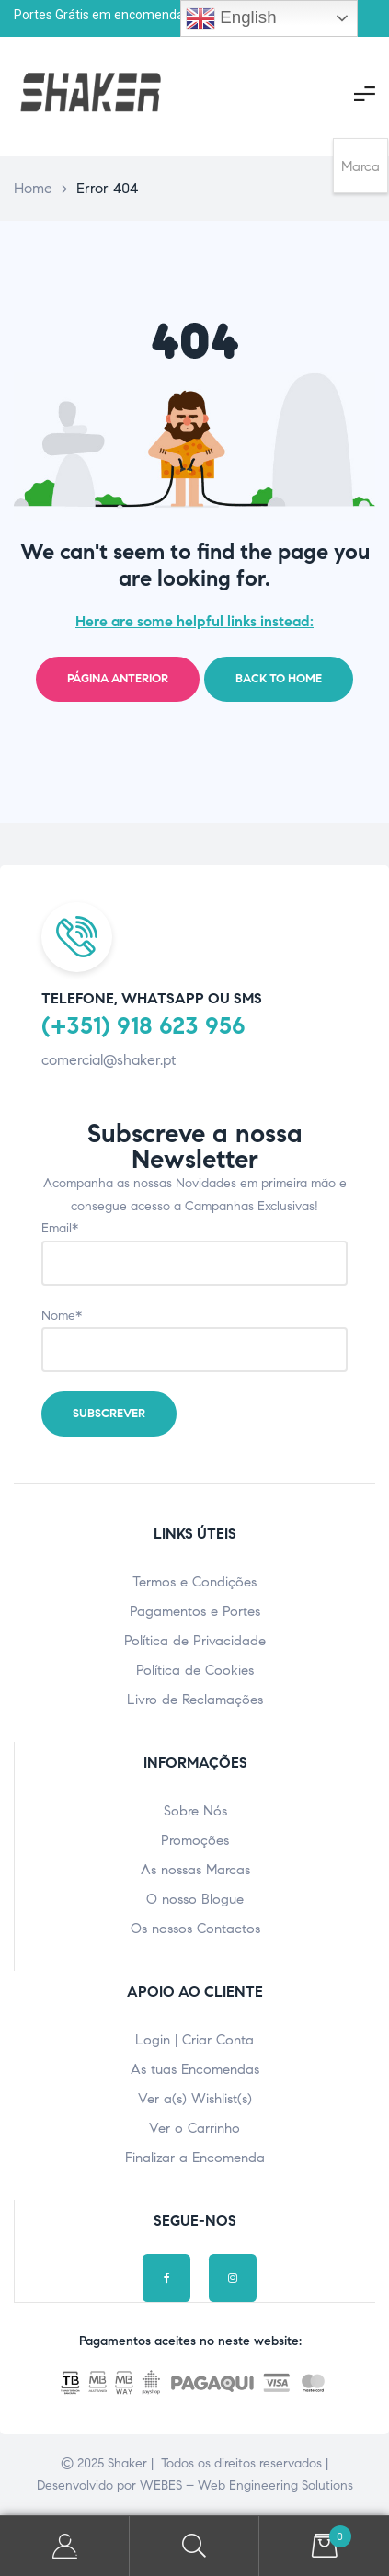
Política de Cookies (195, 1670)
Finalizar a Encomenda (195, 2157)
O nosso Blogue (195, 1899)
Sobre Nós (195, 1811)
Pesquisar (194, 2546)
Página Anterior (117, 678)
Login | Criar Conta (194, 2040)
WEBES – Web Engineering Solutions (246, 2485)
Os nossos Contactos (195, 1928)
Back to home (278, 678)
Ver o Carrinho (194, 2128)
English (231, 18)
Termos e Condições (194, 1582)
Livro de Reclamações (195, 1699)
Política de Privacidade (195, 1640)
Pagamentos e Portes (195, 1611)
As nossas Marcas (195, 1869)
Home (33, 188)
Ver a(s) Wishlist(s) (195, 2098)
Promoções (195, 1840)
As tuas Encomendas (195, 2069)
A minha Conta (65, 2546)
